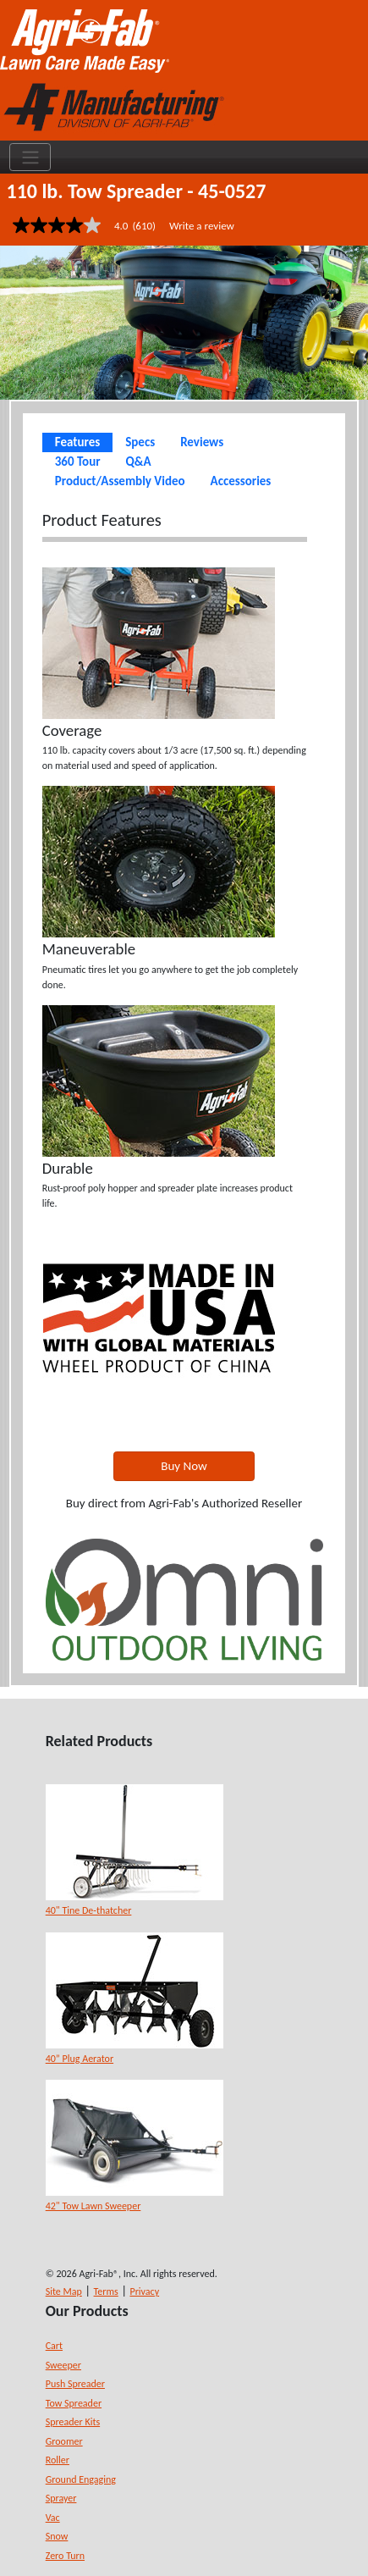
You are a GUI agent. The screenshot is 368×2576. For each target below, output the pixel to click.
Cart (54, 2346)
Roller (57, 2460)
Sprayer (61, 2498)
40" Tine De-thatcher (89, 1910)
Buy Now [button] (183, 1465)
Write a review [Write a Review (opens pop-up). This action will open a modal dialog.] (201, 225)
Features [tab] (77, 442)
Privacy (144, 2291)
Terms (106, 2291)
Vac (53, 2517)
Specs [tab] (140, 442)
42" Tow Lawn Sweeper (93, 2206)
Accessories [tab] (241, 481)
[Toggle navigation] (30, 157)
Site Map (64, 2291)
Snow (57, 2536)
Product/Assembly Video (120, 481)
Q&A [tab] (138, 461)
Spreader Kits (73, 2422)
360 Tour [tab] (78, 461)
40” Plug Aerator (79, 2059)
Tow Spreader (74, 2403)
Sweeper (63, 2365)
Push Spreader (75, 2384)
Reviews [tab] (201, 442)
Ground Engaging (81, 2479)
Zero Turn (65, 2556)
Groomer (64, 2441)
